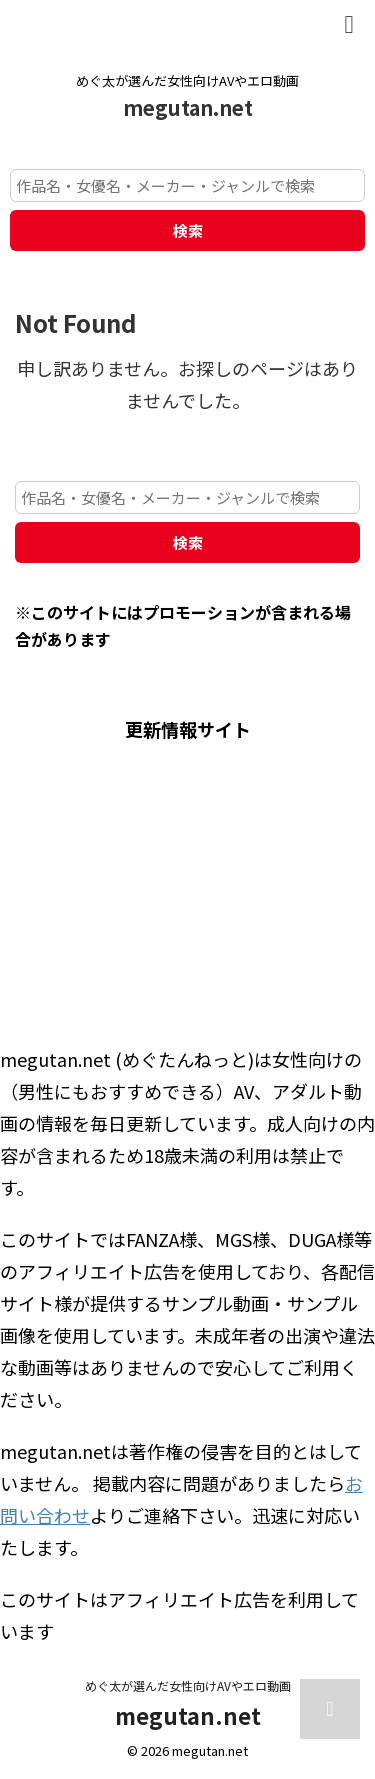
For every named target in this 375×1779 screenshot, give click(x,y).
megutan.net (188, 107)
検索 (188, 230)
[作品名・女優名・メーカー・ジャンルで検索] (187, 185)
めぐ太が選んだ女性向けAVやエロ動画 (188, 1685)
